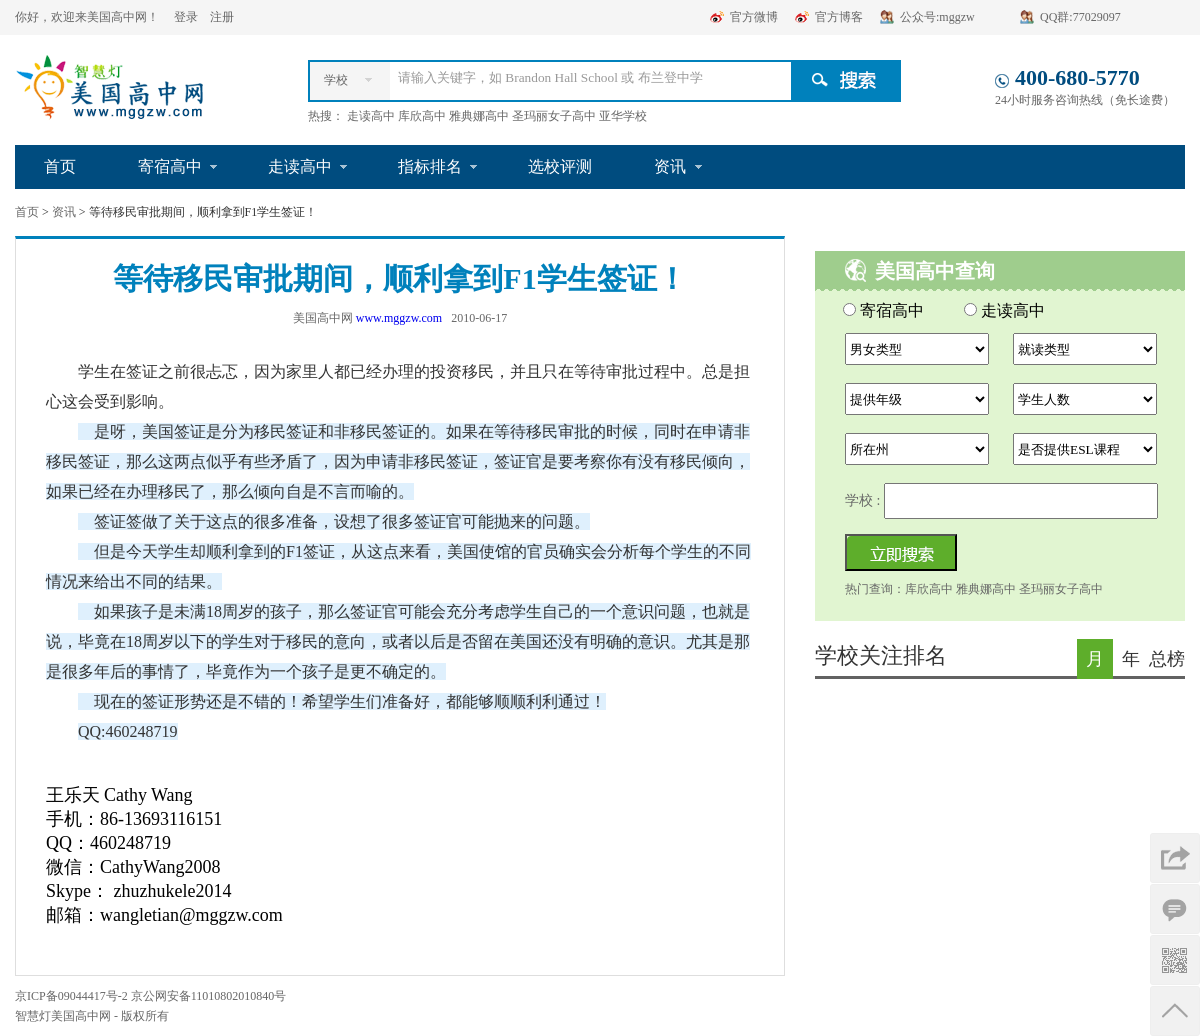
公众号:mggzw (937, 17)
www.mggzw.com (399, 318)
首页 (60, 166)
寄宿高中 (170, 166)
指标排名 (430, 166)
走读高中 (300, 166)
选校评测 (560, 166)
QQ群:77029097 (1080, 17)
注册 (222, 17)
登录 (187, 17)
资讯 (670, 166)
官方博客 (839, 17)
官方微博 (754, 17)
